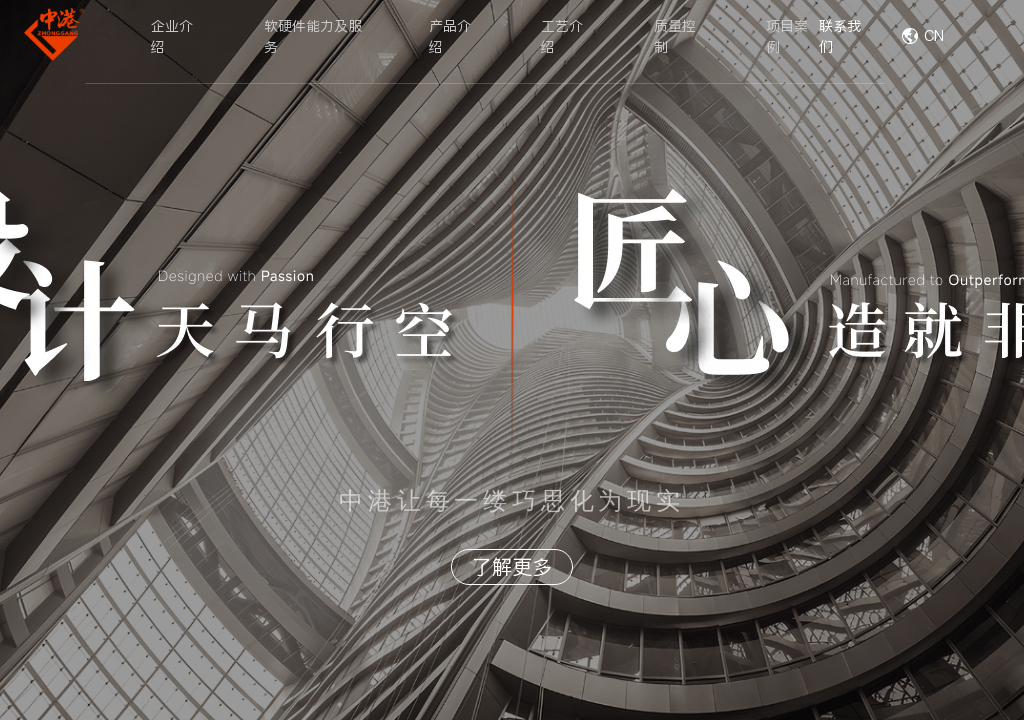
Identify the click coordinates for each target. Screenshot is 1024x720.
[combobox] (959, 37)
